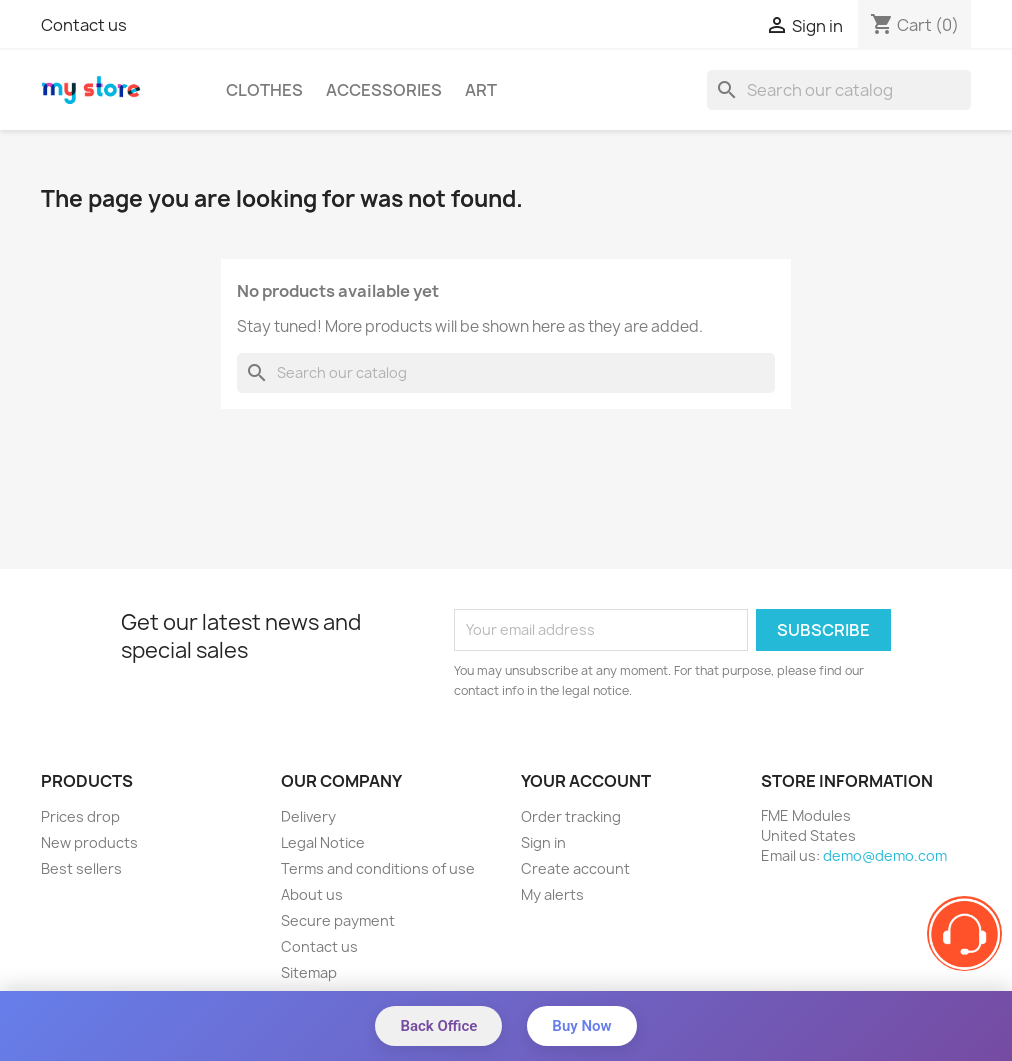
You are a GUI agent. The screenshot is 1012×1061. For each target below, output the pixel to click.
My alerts (552, 894)
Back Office (438, 1026)
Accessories (384, 90)
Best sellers (81, 868)
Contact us (84, 25)
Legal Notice (323, 842)
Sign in (543, 842)
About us (312, 894)
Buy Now (581, 1026)
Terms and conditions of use (378, 868)
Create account (575, 868)
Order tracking (571, 816)
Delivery (308, 816)
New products (89, 842)
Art (481, 90)
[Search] (839, 90)
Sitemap (309, 972)
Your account (586, 781)
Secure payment (338, 920)
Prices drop (80, 816)
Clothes (264, 90)
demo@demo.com (885, 855)
